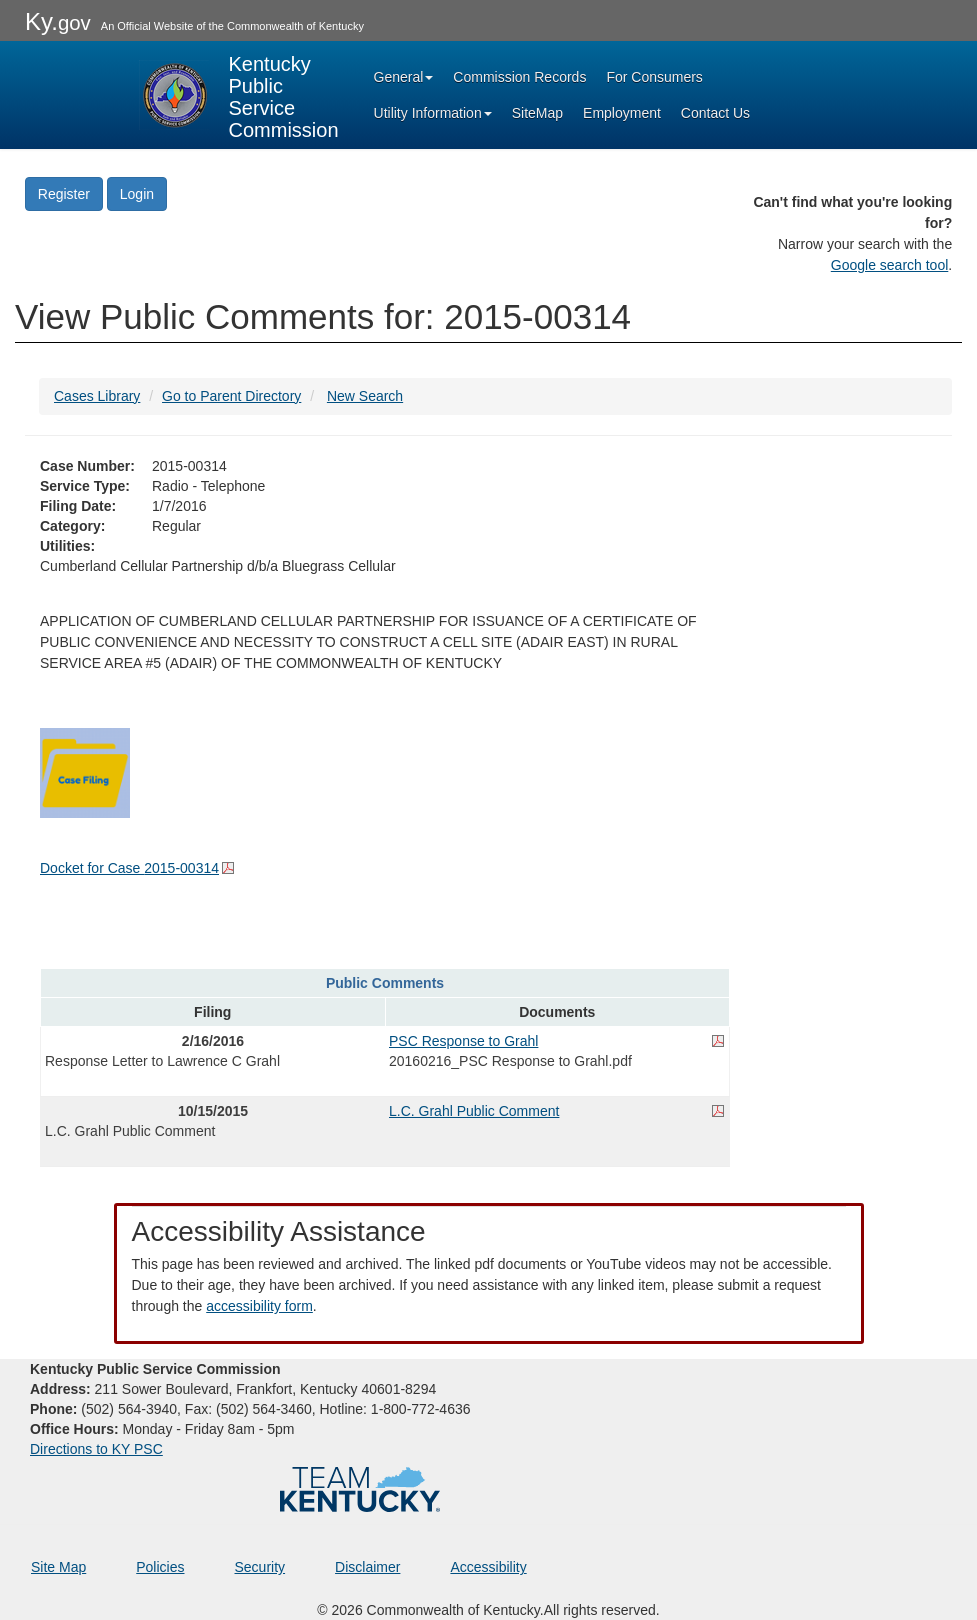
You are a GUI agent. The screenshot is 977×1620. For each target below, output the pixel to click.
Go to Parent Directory (231, 396)
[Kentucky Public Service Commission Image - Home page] (239, 95)
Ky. (58, 21)
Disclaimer (367, 1567)
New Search (365, 396)
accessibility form (259, 1306)
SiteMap (537, 113)
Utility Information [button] (433, 113)
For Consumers (654, 77)
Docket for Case (129, 868)
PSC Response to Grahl (463, 1041)
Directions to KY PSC (96, 1449)
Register (64, 194)
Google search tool (890, 265)
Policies (160, 1567)
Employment (622, 113)
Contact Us (715, 113)
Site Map (58, 1567)
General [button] (404, 77)
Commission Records (519, 77)
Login (137, 194)
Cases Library (97, 396)
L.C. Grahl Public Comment (474, 1111)
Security (260, 1567)
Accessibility (488, 1567)
